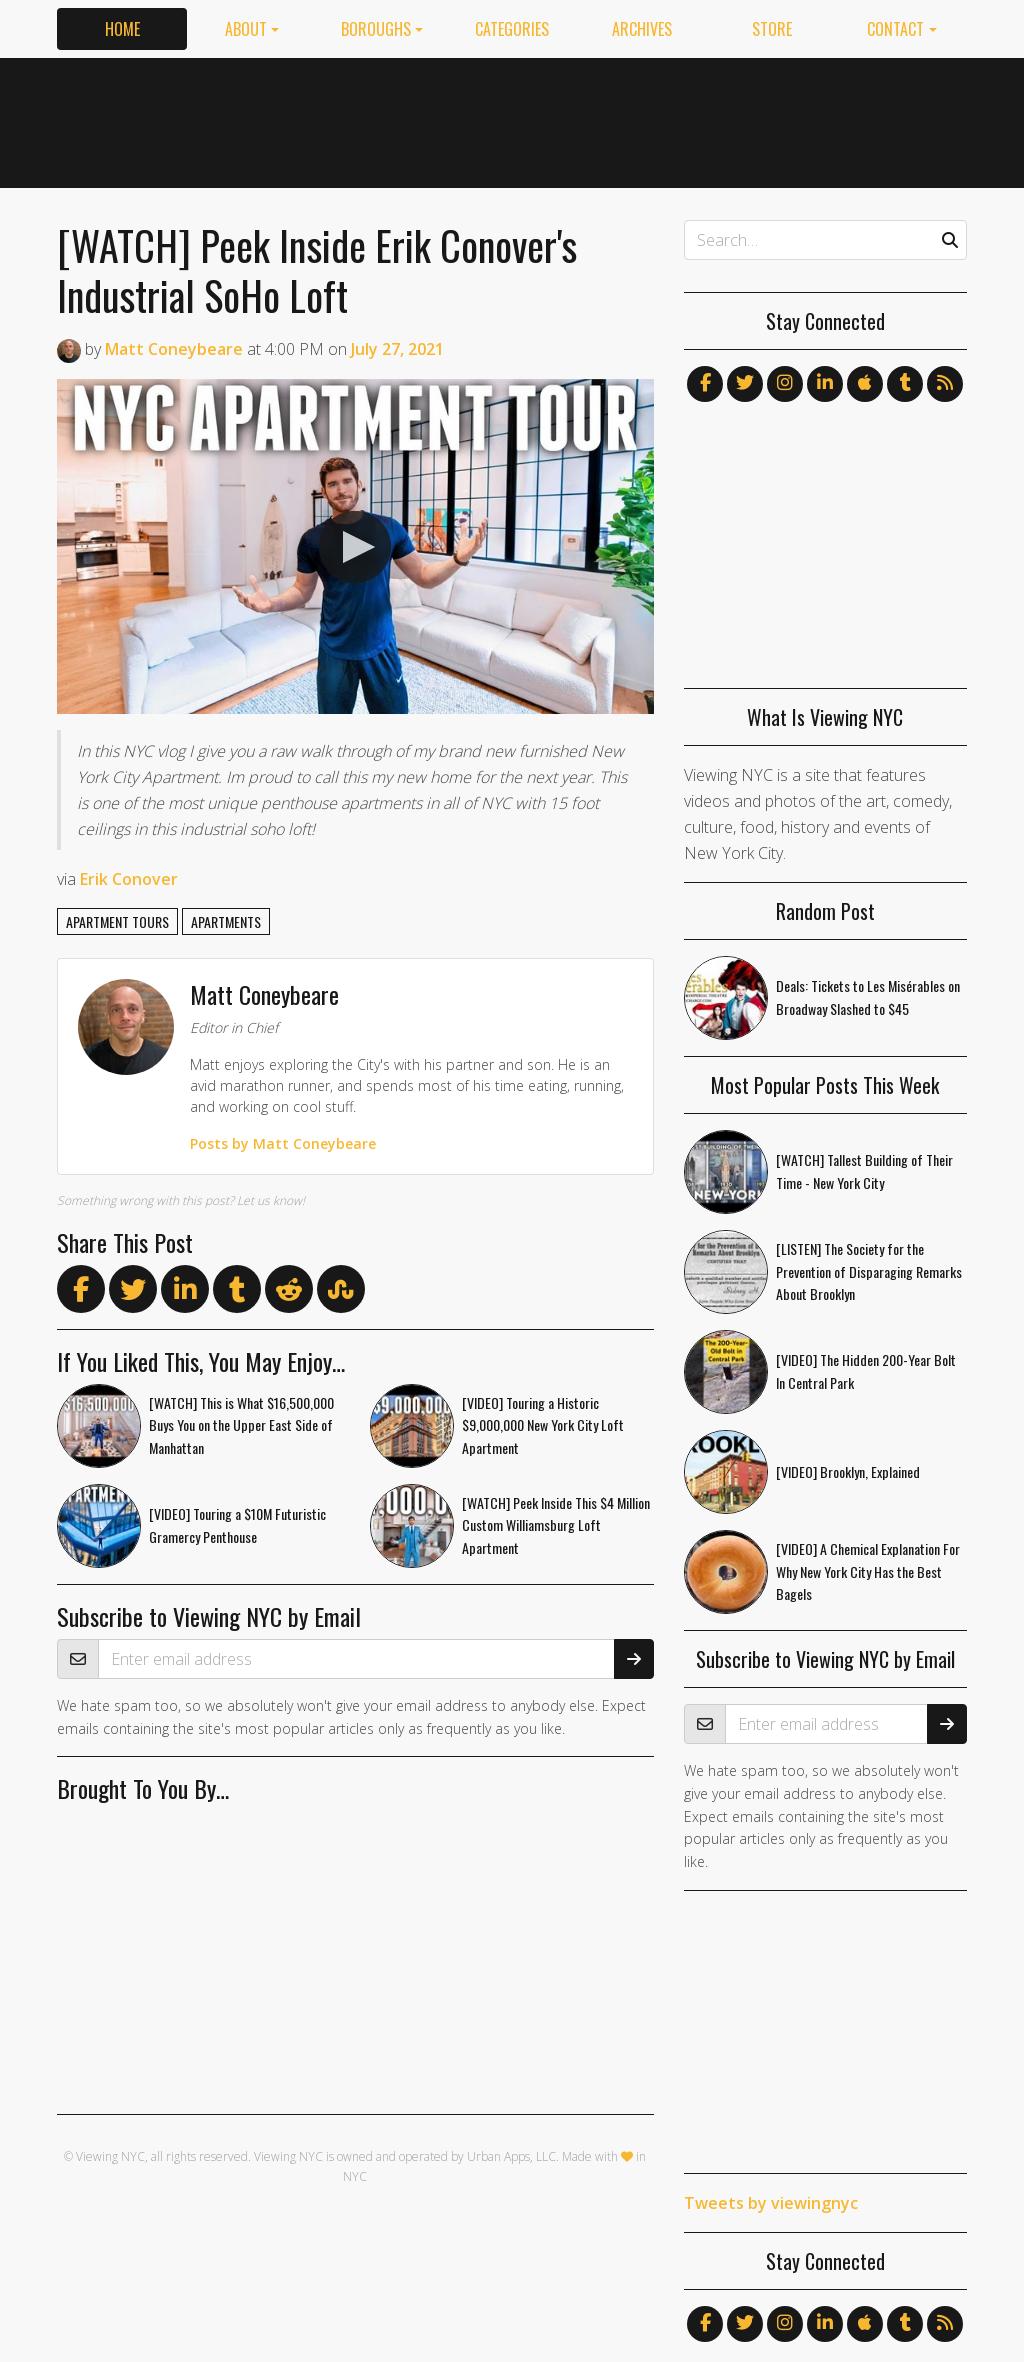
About (246, 29)
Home (122, 29)
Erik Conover (129, 879)
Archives (642, 29)
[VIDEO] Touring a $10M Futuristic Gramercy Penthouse (237, 1525)
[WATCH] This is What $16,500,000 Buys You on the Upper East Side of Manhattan (241, 1425)
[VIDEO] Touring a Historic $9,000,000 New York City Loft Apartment (543, 1425)
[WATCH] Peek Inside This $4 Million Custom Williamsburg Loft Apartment (556, 1525)
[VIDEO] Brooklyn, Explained (848, 1471)
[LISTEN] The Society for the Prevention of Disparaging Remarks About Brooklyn (869, 1271)
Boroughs (376, 29)
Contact (895, 29)
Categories (512, 29)
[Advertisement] (603, 119)
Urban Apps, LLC (511, 2156)
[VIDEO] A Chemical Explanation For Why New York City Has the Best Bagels (868, 1571)
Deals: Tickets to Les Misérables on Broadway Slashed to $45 (868, 997)
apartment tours (117, 921)
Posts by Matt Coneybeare (283, 1143)
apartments (226, 921)
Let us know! (271, 1200)
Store (772, 29)
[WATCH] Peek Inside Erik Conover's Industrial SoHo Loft (317, 270)
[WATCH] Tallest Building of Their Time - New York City (864, 1171)
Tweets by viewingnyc (771, 2203)
